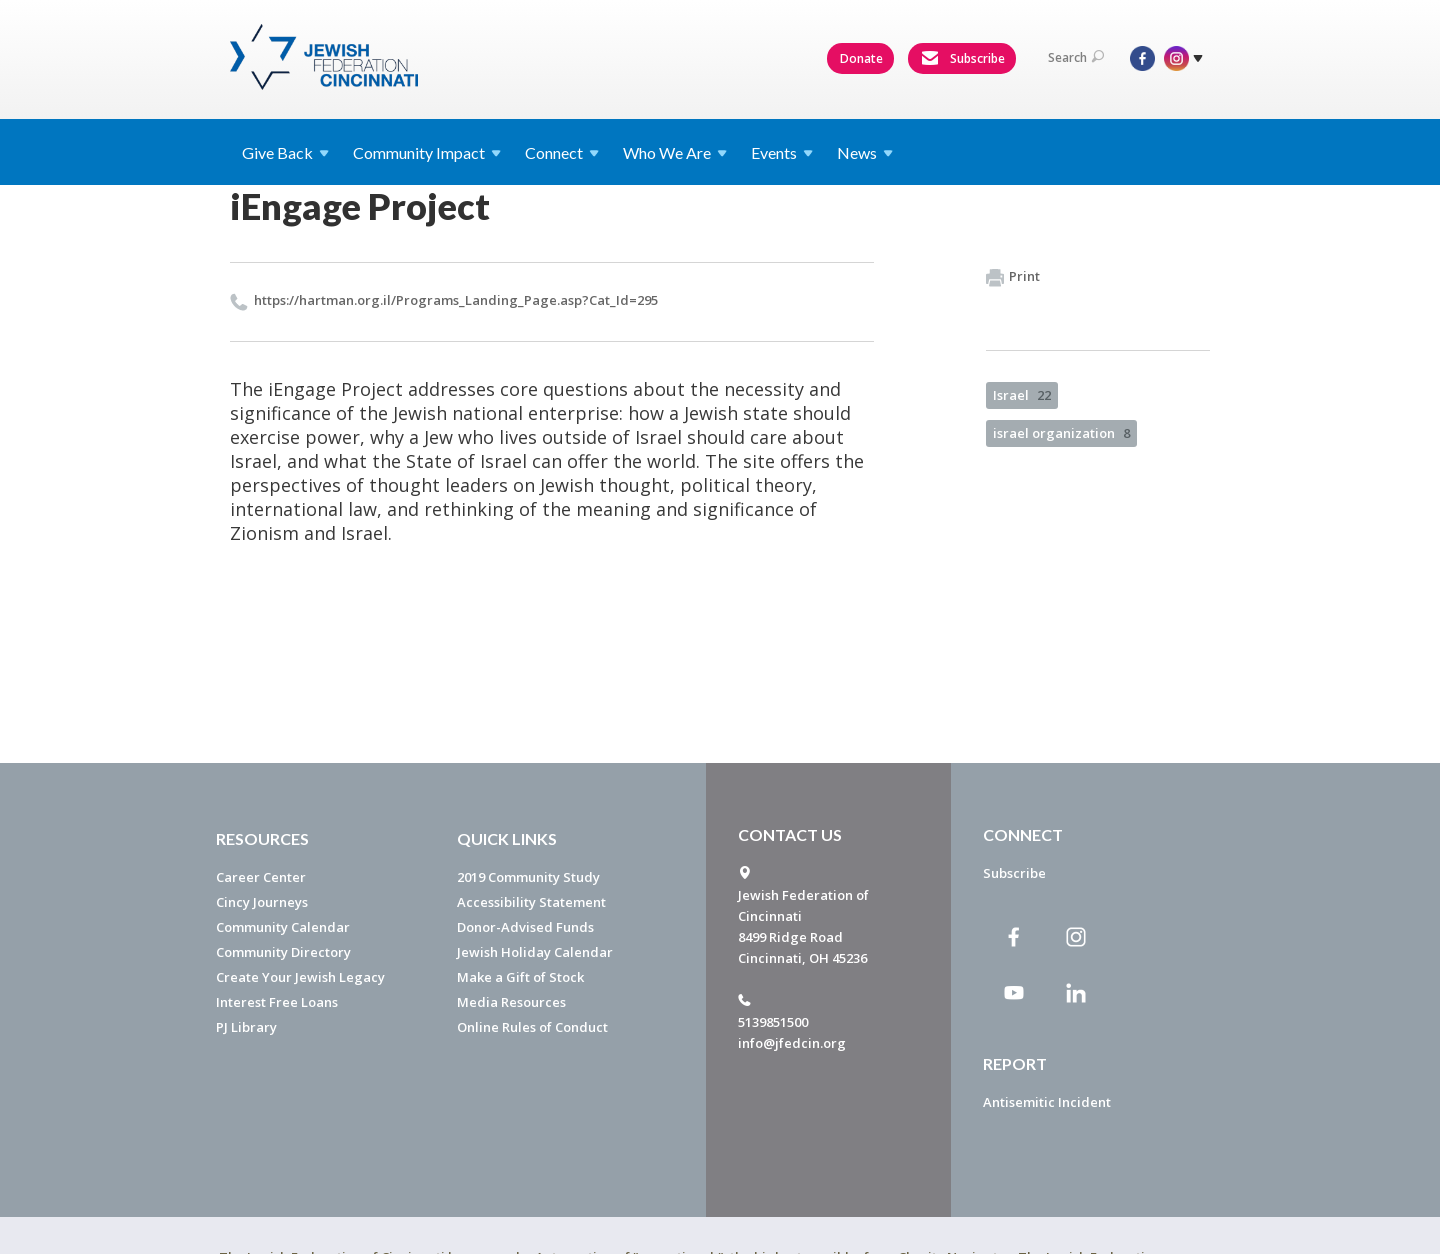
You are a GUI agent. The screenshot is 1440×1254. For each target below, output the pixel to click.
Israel (1022, 395)
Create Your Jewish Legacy (300, 977)
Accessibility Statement (531, 902)
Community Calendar (283, 927)
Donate (861, 58)
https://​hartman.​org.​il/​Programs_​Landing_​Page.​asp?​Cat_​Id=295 (456, 300)
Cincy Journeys (262, 902)
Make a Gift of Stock (520, 977)
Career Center (261, 877)
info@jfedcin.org (792, 1043)
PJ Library (246, 1027)
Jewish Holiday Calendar (535, 952)
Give (285, 152)
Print (1013, 277)
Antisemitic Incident (1047, 1102)
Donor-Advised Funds (525, 927)
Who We (675, 152)
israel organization (1061, 433)
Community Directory (283, 952)
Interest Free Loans (277, 1002)
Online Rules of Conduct (532, 1027)
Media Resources (511, 1002)
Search (1076, 57)
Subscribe (963, 59)
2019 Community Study (528, 877)
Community (427, 152)
